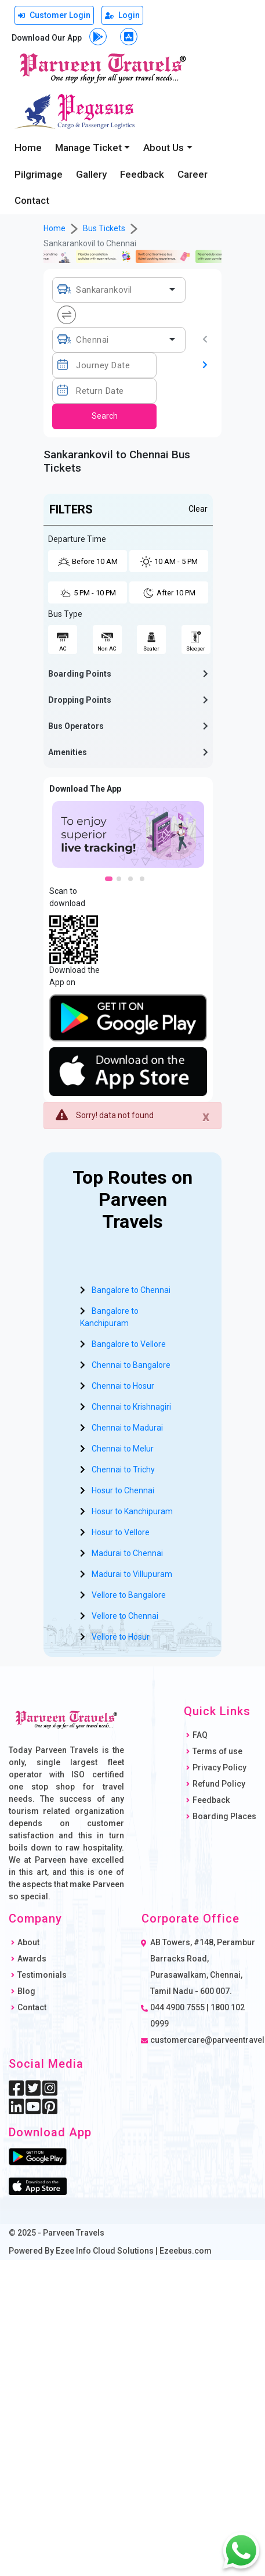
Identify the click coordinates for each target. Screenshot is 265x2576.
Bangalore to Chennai (131, 1290)
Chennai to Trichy (123, 1469)
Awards (31, 1958)
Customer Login (54, 15)
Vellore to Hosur (121, 1636)
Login (122, 15)
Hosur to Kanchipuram (132, 1511)
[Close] (206, 1116)
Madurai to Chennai (127, 1553)
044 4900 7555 (177, 2007)
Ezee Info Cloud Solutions (105, 2250)
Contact (31, 200)
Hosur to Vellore (121, 1532)
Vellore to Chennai (125, 1616)
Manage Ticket (88, 147)
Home (28, 147)
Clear (198, 508)
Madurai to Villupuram (132, 1574)
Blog (26, 1991)
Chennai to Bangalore (131, 1365)
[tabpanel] (128, 834)
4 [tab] (145, 882)
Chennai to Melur (123, 1448)
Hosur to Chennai (123, 1490)
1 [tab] (111, 882)
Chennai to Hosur (123, 1386)
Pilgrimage (38, 174)
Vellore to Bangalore (129, 1595)
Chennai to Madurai (127, 1427)
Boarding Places (224, 1816)
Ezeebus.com (185, 2250)
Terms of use (217, 1751)
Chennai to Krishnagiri (131, 1406)
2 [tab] (122, 882)
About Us (163, 147)
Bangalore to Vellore (129, 1344)
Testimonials (42, 1974)
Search (105, 416)
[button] (128, 674)
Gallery (91, 174)
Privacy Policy (219, 1767)
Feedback (142, 174)
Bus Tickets (104, 228)
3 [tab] (134, 882)
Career (192, 174)
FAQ (200, 1735)
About (28, 1942)
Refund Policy (219, 1783)
